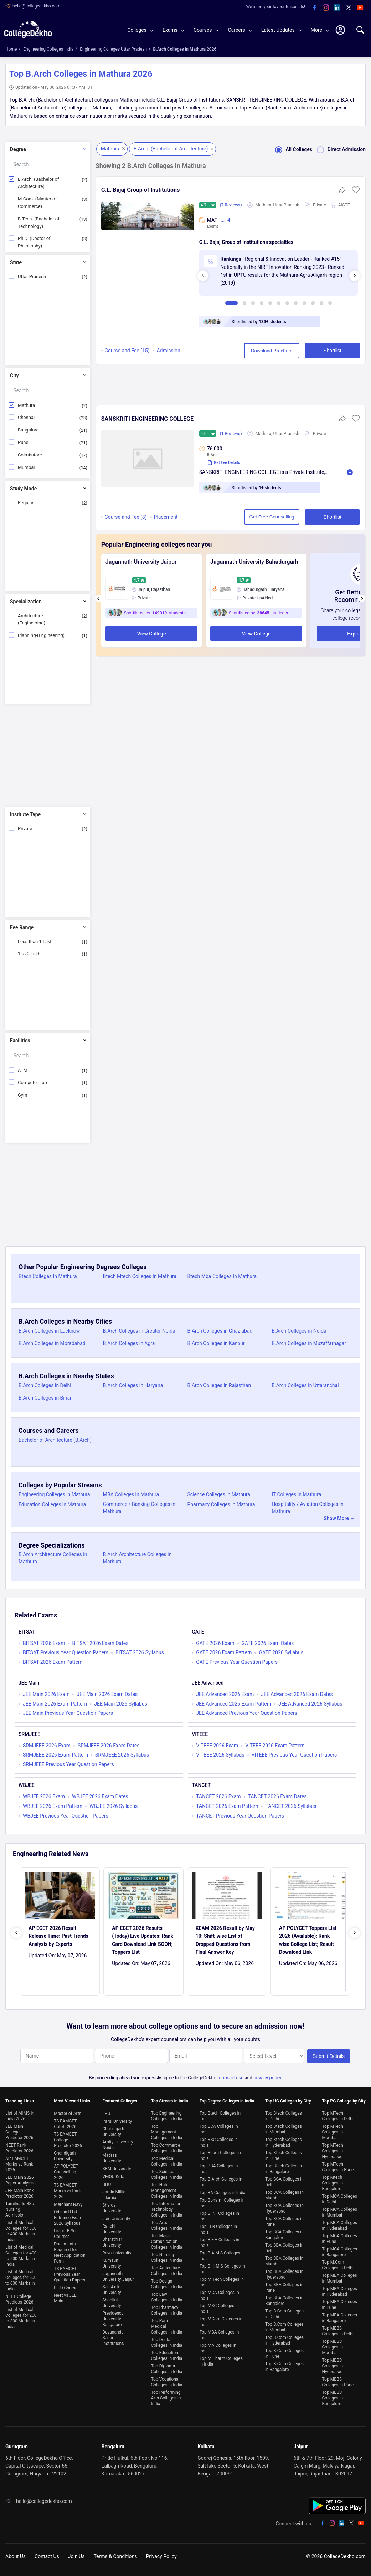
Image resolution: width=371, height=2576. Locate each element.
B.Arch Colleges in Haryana (133, 1385)
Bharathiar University (112, 2242)
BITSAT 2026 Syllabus (139, 1652)
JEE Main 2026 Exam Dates (107, 1694)
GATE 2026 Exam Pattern (224, 1652)
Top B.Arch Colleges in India (221, 2182)
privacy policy (267, 2077)
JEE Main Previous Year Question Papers (68, 1713)
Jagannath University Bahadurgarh (254, 561)
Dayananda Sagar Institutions (113, 2338)
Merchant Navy (68, 2204)
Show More (336, 1518)
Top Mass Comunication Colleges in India (166, 2241)
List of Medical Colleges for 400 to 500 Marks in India (20, 2256)
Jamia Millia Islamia (113, 2194)
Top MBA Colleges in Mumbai (339, 2278)
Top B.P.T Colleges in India (219, 2216)
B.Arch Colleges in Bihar (45, 1398)
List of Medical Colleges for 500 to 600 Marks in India (20, 2280)
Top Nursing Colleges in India (166, 2257)
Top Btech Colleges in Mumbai (283, 2129)
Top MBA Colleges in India (219, 2335)
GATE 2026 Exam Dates (268, 1643)
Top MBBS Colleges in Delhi (338, 2331)
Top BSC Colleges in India (219, 2142)
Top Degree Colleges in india (227, 2101)
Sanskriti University (111, 2289)
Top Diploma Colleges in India (166, 2368)
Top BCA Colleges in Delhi (284, 2182)
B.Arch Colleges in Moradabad (52, 1343)
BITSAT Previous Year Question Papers (65, 1652)
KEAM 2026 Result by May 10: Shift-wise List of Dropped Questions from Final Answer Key (225, 1940)
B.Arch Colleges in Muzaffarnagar (309, 1343)
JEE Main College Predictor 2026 (19, 2132)
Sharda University (111, 2208)
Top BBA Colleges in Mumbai (284, 2261)
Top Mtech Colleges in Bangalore (332, 2183)
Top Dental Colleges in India (166, 2342)
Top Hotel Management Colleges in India (166, 2190)
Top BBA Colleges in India (219, 2168)
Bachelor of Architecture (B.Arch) (55, 1440)
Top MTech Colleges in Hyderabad (332, 2151)
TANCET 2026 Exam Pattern (227, 1806)
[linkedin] (337, 8)
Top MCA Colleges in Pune (339, 2238)
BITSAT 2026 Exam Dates (100, 1643)
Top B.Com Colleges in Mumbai (284, 2327)
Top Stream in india (169, 2101)
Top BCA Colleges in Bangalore (284, 2234)
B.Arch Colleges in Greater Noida (139, 1331)
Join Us (76, 2556)
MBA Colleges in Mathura (131, 1494)
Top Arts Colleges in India (166, 2225)
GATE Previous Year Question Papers (237, 1662)
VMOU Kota (113, 2176)
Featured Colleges (119, 2101)
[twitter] (348, 8)
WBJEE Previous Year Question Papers (65, 1816)
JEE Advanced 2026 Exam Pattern (233, 1704)
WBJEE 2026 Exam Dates (100, 1796)
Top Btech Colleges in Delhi (283, 2116)
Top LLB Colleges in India (218, 2229)
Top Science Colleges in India (166, 2174)
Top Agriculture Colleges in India (166, 2270)
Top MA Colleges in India (218, 2348)
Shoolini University (111, 2303)
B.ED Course (65, 2287)
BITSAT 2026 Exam (44, 1643)
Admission (168, 350)
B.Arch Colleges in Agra (129, 1343)
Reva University (116, 2252)
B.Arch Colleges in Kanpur (216, 1343)
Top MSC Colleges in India (219, 2308)
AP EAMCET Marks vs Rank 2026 (19, 2164)
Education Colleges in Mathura (52, 1504)
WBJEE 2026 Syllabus (113, 1806)
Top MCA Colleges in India (219, 2295)
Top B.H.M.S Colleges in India (222, 2269)
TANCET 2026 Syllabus (291, 1806)
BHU (106, 2184)
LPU (106, 2113)
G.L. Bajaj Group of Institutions (140, 189)
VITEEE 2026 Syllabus (220, 1755)
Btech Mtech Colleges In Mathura (139, 1276)
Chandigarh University (65, 2156)
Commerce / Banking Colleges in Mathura (139, 1507)
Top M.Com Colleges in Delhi (338, 2265)
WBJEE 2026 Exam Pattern (52, 1806)
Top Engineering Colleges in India (166, 2116)
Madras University (111, 2158)
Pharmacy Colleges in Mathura (221, 1504)
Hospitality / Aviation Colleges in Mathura (308, 1507)
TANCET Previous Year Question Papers (240, 1816)
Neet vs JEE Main (65, 2298)
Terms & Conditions (115, 2556)
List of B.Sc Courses (65, 2233)
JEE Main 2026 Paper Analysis (19, 2180)
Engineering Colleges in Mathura (54, 1494)
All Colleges (291, 149)
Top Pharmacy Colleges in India (166, 2310)
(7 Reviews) (231, 205)
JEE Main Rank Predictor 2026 (19, 2193)
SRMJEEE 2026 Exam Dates (108, 1745)
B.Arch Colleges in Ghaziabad (220, 1331)
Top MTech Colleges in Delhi (338, 2116)
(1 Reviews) (231, 433)
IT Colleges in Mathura (296, 1494)
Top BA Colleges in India (223, 2192)
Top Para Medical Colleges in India (166, 2326)
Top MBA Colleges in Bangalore (339, 2317)
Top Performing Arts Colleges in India (166, 2398)
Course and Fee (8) (126, 517)
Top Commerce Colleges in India (166, 2148)
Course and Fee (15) (127, 350)
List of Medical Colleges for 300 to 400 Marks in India (20, 2231)
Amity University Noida (117, 2145)
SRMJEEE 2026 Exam (47, 1745)
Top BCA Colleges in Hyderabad (284, 2208)
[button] (356, 192)
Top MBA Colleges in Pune (339, 2304)
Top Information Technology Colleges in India (166, 2209)
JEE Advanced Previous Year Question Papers (246, 1713)
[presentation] (202, 275)
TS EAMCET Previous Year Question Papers (69, 2274)
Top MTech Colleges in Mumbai (332, 2132)
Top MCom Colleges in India (221, 2321)
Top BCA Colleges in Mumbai (284, 2195)
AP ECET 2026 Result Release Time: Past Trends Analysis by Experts (58, 1936)
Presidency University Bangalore (112, 2319)
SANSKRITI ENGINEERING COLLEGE (147, 418)
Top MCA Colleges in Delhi (339, 2199)
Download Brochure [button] (272, 350)
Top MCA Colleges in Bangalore (339, 2252)
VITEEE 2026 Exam (217, 1745)
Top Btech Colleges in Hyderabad (283, 2142)
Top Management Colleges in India (166, 2132)
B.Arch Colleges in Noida (299, 1331)
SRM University (116, 2168)
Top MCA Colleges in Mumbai (339, 2212)
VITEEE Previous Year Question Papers (294, 1755)
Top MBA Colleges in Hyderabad (339, 2291)
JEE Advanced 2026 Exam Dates (297, 1694)
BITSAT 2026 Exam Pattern (52, 1662)
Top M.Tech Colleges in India (222, 2282)
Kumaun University (111, 2263)
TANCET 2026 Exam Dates (277, 1796)
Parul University (117, 2121)
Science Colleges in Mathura (218, 1494)
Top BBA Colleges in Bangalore (284, 2300)
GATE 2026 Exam (215, 1643)
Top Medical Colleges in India (166, 2161)
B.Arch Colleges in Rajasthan (219, 1385)
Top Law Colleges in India (166, 2297)
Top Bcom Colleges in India (220, 2155)
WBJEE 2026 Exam (44, 1796)
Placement (166, 517)
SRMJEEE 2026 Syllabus (122, 1755)
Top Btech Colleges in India (220, 2116)
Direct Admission (339, 149)
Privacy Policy (161, 2556)
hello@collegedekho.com (36, 6)
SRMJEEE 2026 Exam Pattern (55, 1755)
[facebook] (314, 8)
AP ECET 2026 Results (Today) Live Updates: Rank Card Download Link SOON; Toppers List (142, 1940)
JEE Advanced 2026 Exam (225, 1694)
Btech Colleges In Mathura (48, 1276)
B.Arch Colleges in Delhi (45, 1385)
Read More (350, 472)
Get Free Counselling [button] (271, 517)
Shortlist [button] (332, 350)
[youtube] (360, 8)
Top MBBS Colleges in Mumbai (332, 2347)
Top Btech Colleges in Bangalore (283, 2168)
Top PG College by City (344, 2101)
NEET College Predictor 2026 (19, 2299)
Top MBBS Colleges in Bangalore (332, 2398)
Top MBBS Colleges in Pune (338, 2382)
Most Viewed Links (72, 2101)
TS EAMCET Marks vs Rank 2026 (68, 2191)
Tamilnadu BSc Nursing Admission (19, 2209)
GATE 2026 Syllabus (281, 1652)
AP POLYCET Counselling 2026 (66, 2172)
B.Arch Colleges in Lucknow (49, 1331)
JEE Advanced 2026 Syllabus (310, 1704)
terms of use (230, 2077)
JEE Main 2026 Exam (46, 1694)
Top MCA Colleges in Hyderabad (339, 2225)
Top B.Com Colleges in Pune (284, 2353)
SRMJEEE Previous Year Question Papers (68, 1764)
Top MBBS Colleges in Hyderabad (332, 2366)
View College (151, 634)
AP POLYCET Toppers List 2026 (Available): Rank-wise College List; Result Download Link (307, 1940)
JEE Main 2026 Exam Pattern (55, 1704)
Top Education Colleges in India (166, 2355)
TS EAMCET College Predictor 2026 (68, 2140)
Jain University (116, 2218)
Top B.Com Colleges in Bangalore (284, 2366)
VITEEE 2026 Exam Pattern (275, 1745)
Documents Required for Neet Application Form (69, 2253)
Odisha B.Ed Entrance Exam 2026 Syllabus (68, 2217)
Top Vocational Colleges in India (166, 2382)
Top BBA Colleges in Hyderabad (284, 2274)
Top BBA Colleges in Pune (284, 2287)
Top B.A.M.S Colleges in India (222, 2255)
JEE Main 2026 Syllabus (120, 1704)
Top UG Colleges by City (288, 2101)
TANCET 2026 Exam (218, 1796)
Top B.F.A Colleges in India (219, 2242)
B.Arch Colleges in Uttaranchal (305, 1385)
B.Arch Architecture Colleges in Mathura (53, 1558)
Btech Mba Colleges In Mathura (222, 1276)
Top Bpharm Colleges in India (222, 2203)
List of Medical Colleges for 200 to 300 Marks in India (20, 2318)
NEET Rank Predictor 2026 (19, 2148)
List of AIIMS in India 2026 (19, 2116)
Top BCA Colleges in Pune (284, 2221)
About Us (15, 2556)
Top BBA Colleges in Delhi (284, 2248)
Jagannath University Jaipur (141, 561)
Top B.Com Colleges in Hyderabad (284, 2340)
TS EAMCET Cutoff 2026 (65, 2123)
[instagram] (325, 8)
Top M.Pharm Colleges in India (221, 2361)
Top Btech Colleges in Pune (283, 2155)
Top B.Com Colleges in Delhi (284, 2314)
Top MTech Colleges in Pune (338, 2167)
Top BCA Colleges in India (219, 2129)
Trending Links (19, 2101)
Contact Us (47, 2556)
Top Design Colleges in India (166, 2284)
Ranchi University (111, 2229)
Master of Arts (67, 2113)
